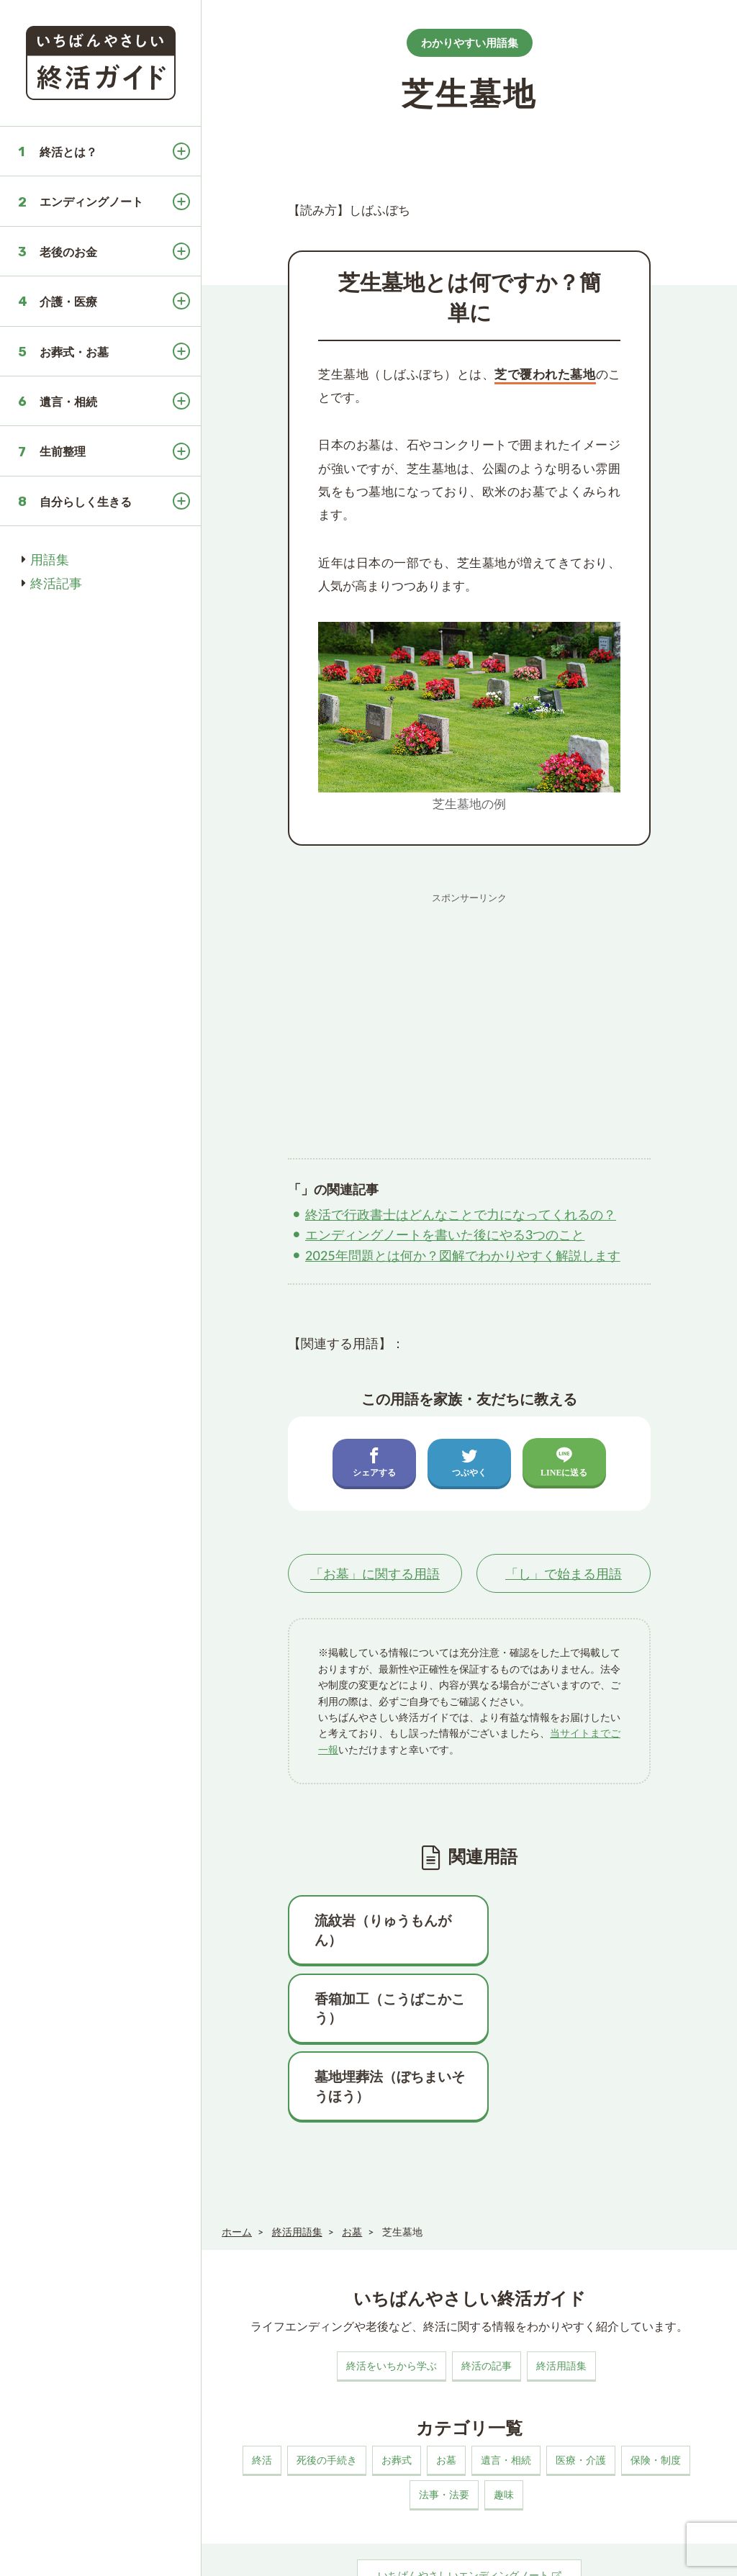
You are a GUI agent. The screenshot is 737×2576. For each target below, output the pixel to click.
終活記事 (56, 583)
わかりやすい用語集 (469, 42)
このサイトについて (258, 2551)
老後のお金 (68, 251)
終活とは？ (68, 151)
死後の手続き (327, 2382)
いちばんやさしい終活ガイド (675, 2553)
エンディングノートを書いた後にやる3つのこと (444, 1234)
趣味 (504, 2416)
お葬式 (396, 2382)
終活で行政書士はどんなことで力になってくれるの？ (460, 1214)
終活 (262, 2382)
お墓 (446, 2382)
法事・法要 (444, 2416)
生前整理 (63, 451)
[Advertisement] (469, 1011)
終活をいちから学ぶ (391, 2288)
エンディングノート (91, 201)
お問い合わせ (450, 2551)
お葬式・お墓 (74, 351)
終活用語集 (561, 2288)
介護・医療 (68, 301)
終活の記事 (486, 2288)
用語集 (49, 559)
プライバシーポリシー (361, 2551)
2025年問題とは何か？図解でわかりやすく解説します (462, 1255)
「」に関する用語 (375, 1573)
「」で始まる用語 (563, 1573)
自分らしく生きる (86, 501)
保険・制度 (655, 2382)
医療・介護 (581, 2382)
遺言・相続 (68, 401)
